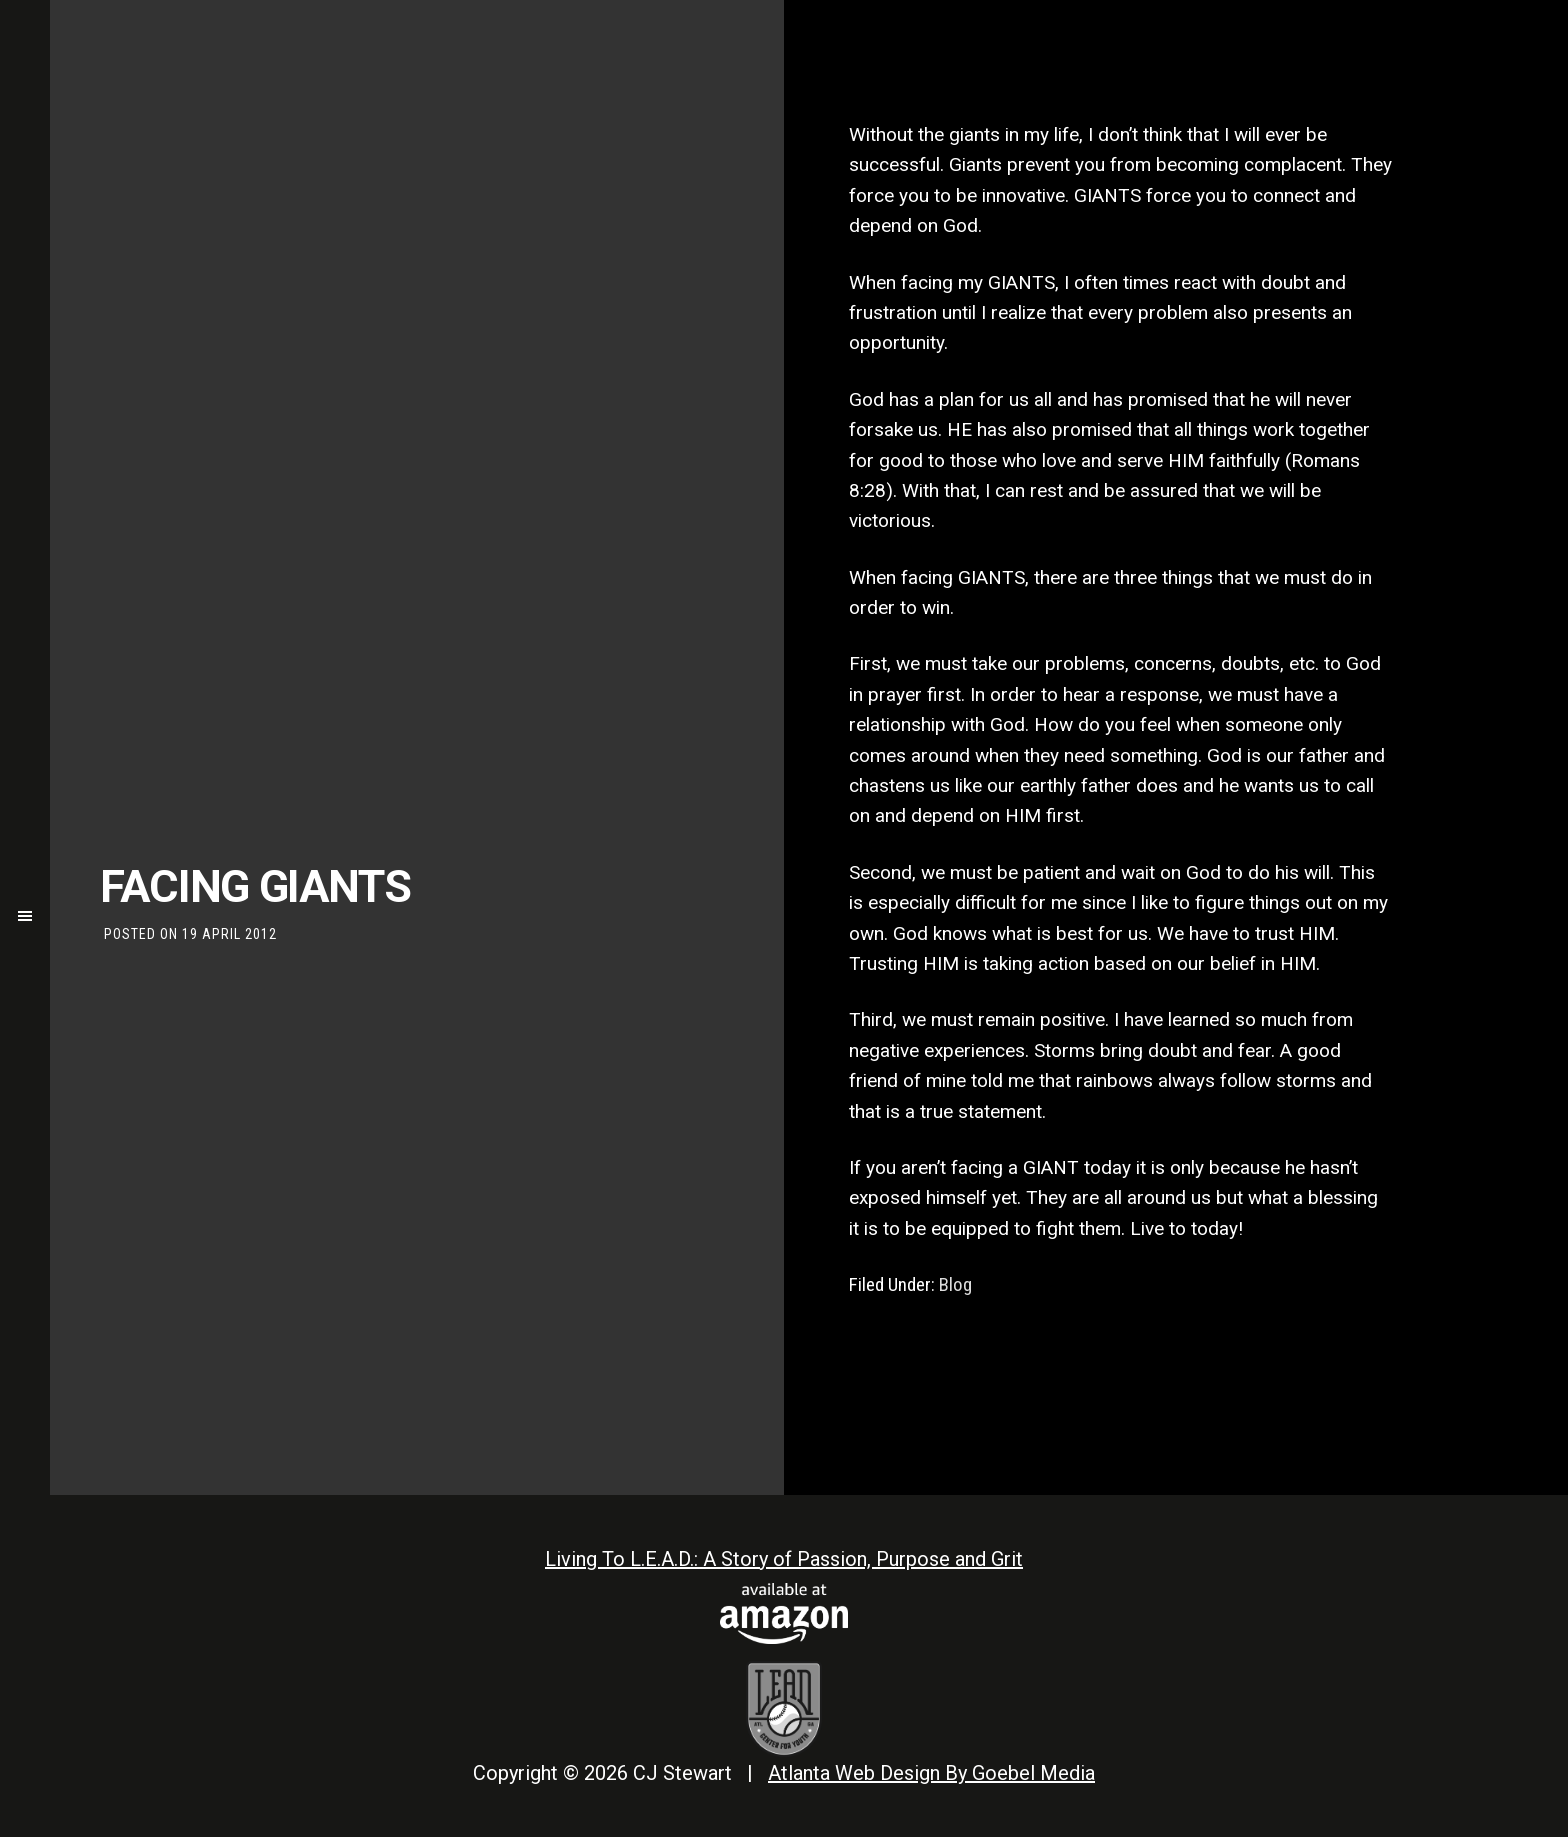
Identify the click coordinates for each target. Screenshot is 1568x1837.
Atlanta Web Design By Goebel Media (931, 1773)
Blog (955, 1284)
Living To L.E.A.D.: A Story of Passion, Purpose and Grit (784, 1559)
